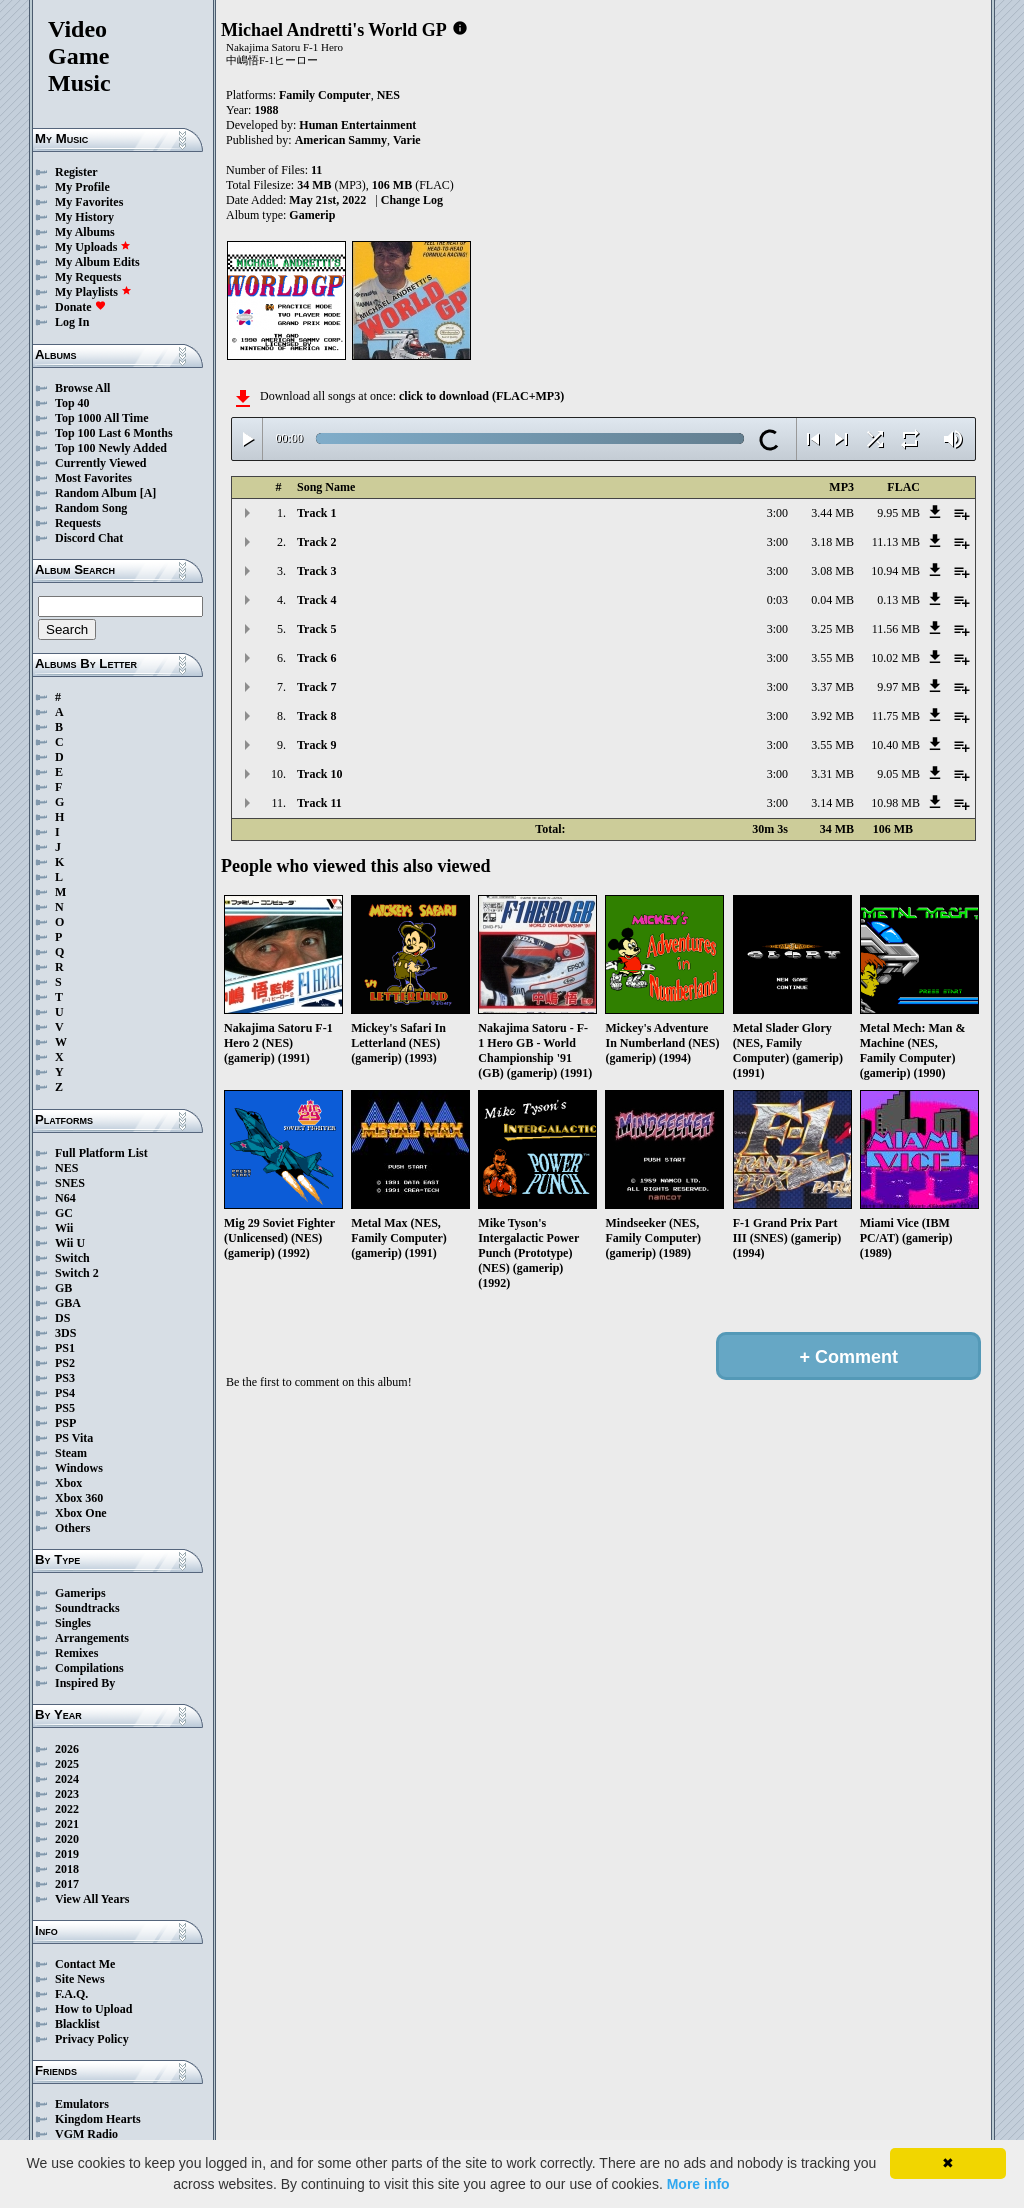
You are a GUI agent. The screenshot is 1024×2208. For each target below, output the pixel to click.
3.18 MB (832, 542)
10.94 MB (895, 571)
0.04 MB (832, 600)
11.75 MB (896, 716)
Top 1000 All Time (101, 418)
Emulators (82, 2104)
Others (72, 1528)
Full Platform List (101, 1153)
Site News (80, 1979)
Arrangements (92, 1638)
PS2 (65, 1363)
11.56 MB (896, 629)
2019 (67, 1854)
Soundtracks (87, 1608)
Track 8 (316, 716)
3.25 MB (832, 629)
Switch (72, 1258)
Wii (64, 1228)
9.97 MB (898, 687)
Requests (78, 523)
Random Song (91, 508)
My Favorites (89, 202)
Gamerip (312, 215)
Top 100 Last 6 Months (114, 433)
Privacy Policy (92, 2039)
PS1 (65, 1348)
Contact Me (85, 1964)
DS (62, 1318)
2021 (67, 1824)
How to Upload (93, 2009)
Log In (72, 322)
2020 (67, 1839)
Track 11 (319, 803)
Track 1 (316, 513)
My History (84, 217)
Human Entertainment (357, 125)
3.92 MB (832, 716)
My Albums (85, 232)
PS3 (65, 1378)
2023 (67, 1794)
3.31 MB (832, 774)
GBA (68, 1303)
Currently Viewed (100, 463)
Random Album (96, 493)
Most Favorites (93, 478)
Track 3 (316, 571)
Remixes (76, 1653)
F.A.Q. (71, 1994)
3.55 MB (832, 658)
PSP (65, 1423)
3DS (65, 1333)
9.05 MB (898, 774)
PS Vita (74, 1438)
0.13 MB (898, 600)
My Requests (88, 277)
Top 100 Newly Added (111, 448)
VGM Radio (86, 2134)
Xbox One (81, 1513)
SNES (70, 1183)
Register (76, 172)
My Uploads (93, 247)
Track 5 (316, 629)
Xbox (68, 1483)
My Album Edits (97, 262)
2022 (67, 1809)
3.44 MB (832, 513)
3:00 (777, 513)
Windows (79, 1468)
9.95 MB (898, 513)
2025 (67, 1764)
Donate (80, 307)
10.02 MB (895, 658)
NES (66, 1168)
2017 (67, 1884)
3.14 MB (832, 803)
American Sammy (341, 140)
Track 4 (316, 600)
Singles (73, 1623)
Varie (407, 140)
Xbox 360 (79, 1498)
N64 (65, 1198)
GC (64, 1213)
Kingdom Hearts (98, 2119)
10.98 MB (895, 803)
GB (63, 1288)
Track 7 (316, 687)
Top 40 (72, 403)
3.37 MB (832, 687)
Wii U (70, 1243)
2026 (67, 1749)
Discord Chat (89, 538)
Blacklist (77, 2024)
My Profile (82, 187)
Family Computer (325, 95)
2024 (67, 1779)
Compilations (89, 1668)
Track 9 (316, 745)
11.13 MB (896, 542)
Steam (71, 1453)
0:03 (777, 600)
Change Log (412, 200)
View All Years (92, 1899)
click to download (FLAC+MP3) (481, 396)
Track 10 (319, 774)
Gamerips (80, 1593)
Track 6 (316, 658)
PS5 (65, 1408)
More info (698, 2184)
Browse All (82, 388)
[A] (148, 493)
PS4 (65, 1393)
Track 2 (316, 542)
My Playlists (93, 292)
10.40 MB (895, 745)
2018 (67, 1869)
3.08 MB (832, 571)
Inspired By (85, 1683)
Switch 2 (77, 1273)
